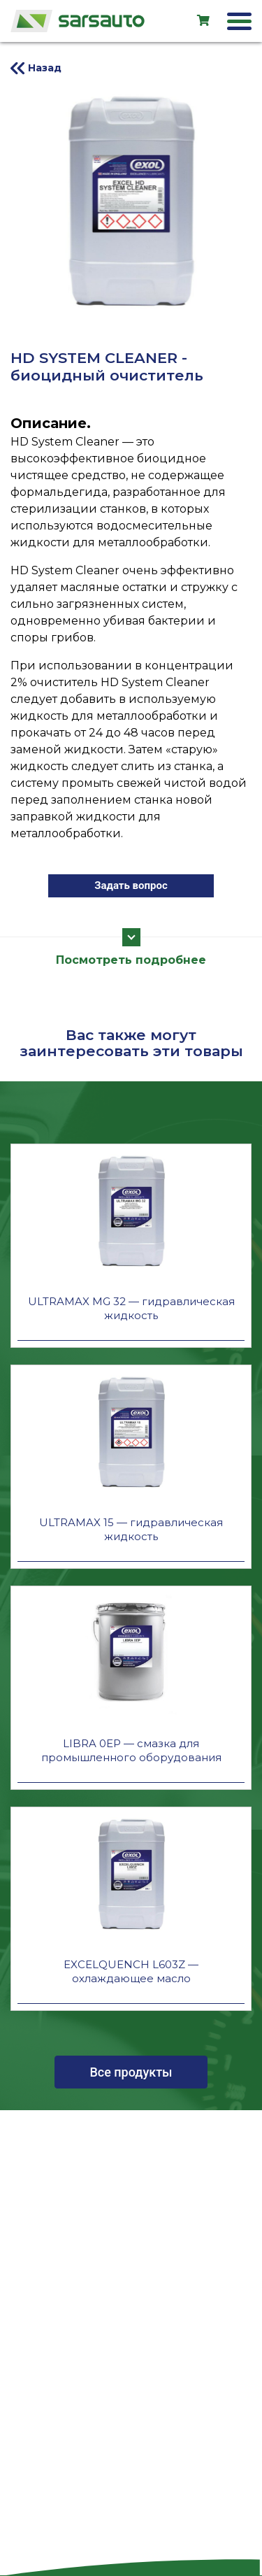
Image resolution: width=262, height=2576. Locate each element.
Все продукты (130, 2072)
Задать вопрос (131, 885)
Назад (44, 68)
